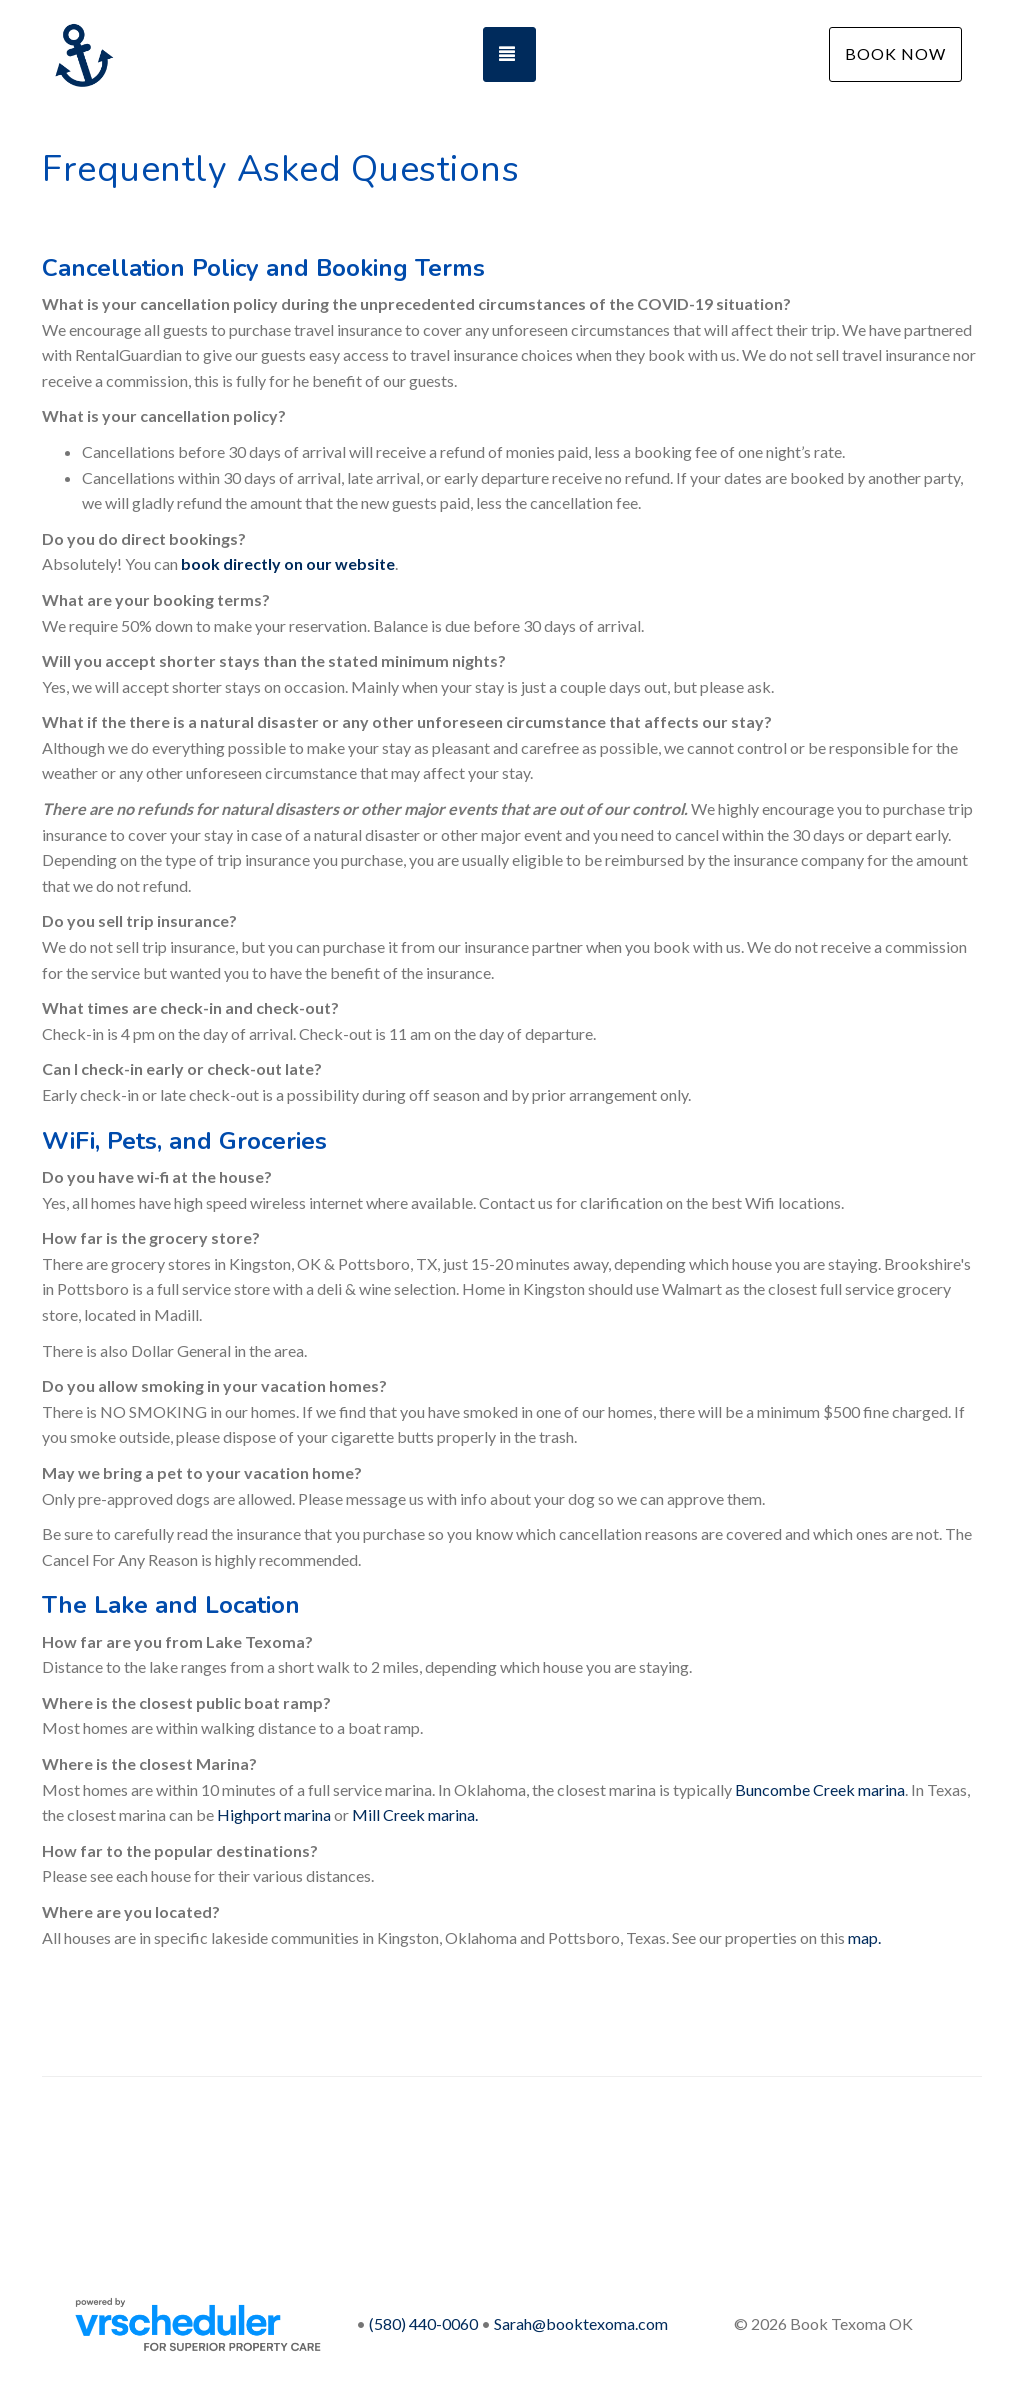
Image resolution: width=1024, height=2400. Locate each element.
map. (864, 1937)
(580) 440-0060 (423, 2323)
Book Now (895, 53)
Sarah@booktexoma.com (581, 2323)
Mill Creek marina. (415, 1814)
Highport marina (274, 1814)
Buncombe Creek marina (820, 1789)
